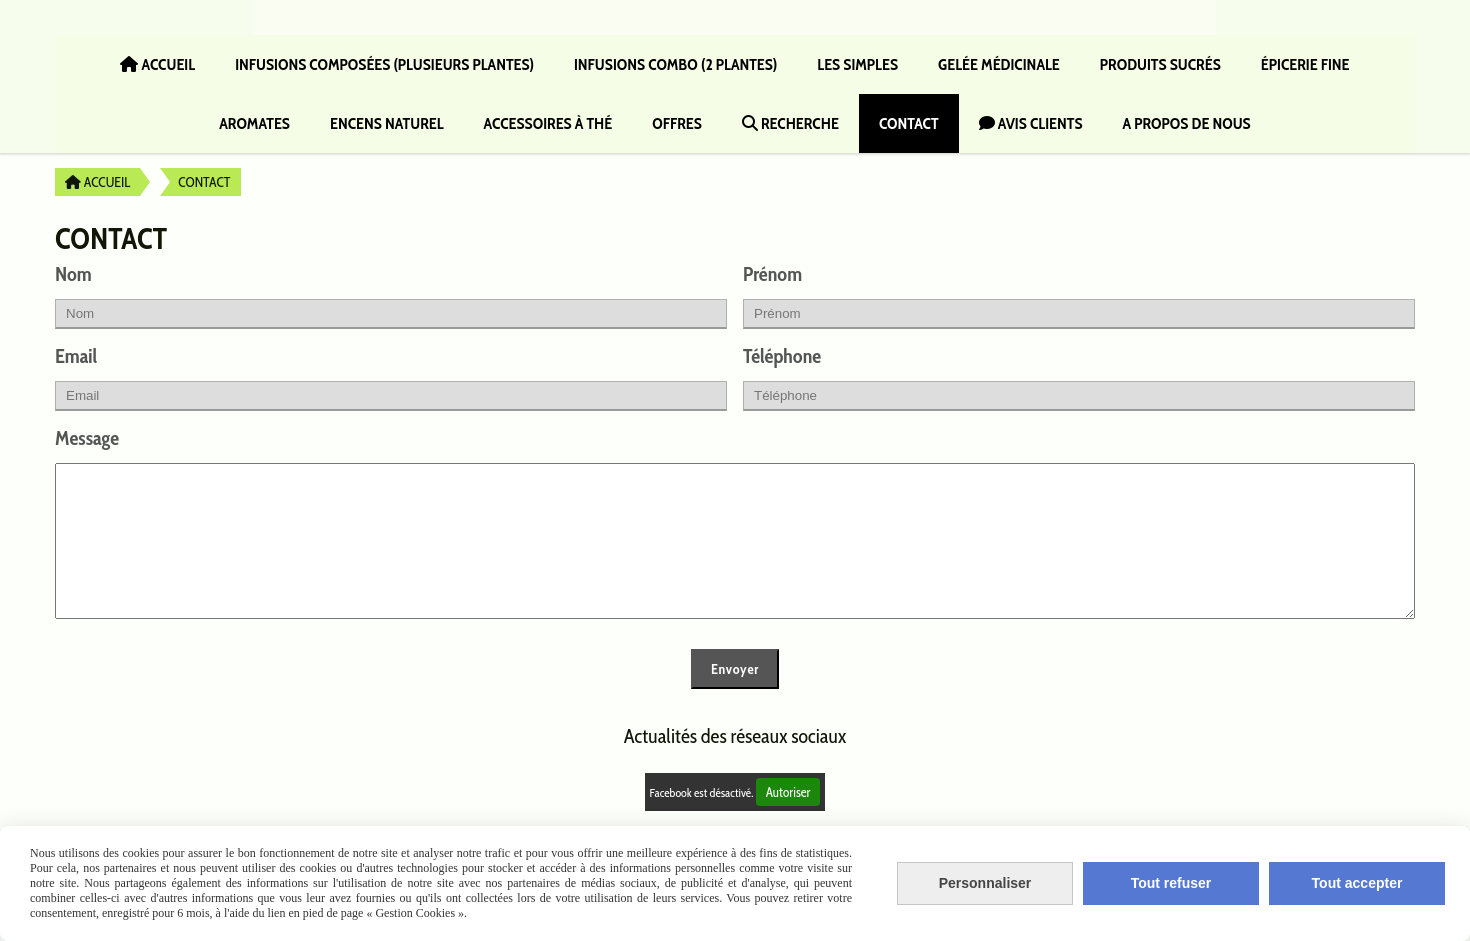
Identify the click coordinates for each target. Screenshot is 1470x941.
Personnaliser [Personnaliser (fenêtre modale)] (985, 883)
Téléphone (782, 356)
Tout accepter (1357, 883)
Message (87, 438)
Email (76, 356)
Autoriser (788, 822)
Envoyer (735, 699)
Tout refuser (1171, 883)
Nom (73, 274)
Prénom (772, 274)
